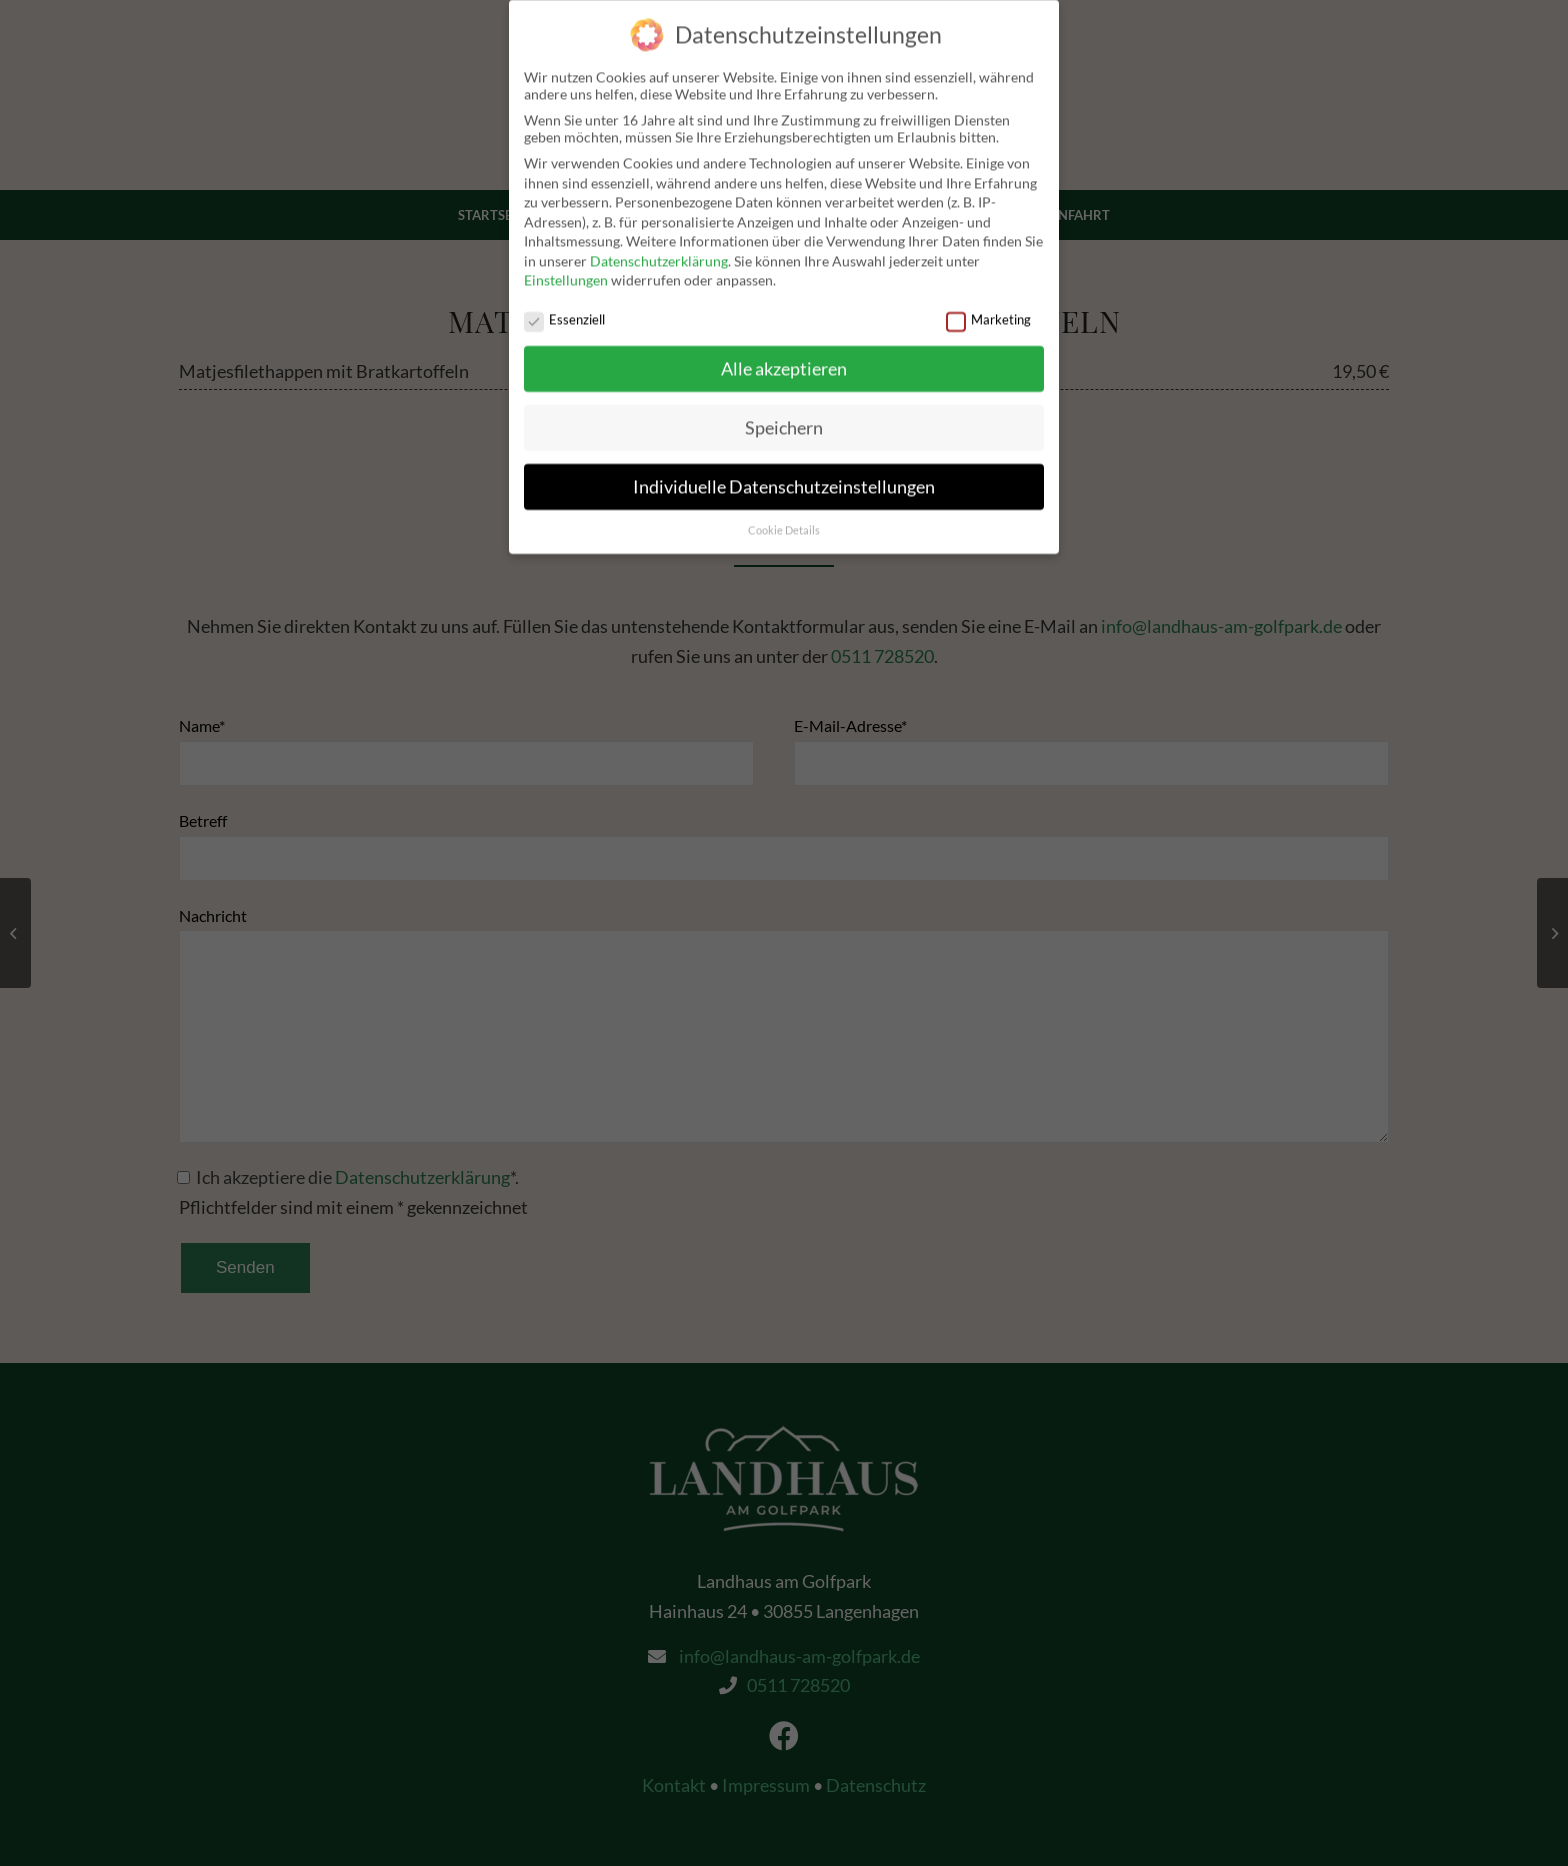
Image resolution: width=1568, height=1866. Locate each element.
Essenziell (564, 308)
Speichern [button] (784, 416)
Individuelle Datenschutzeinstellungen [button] (784, 475)
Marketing (988, 308)
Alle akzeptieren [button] (784, 357)
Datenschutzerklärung (659, 249)
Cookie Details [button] (784, 518)
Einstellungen (566, 268)
